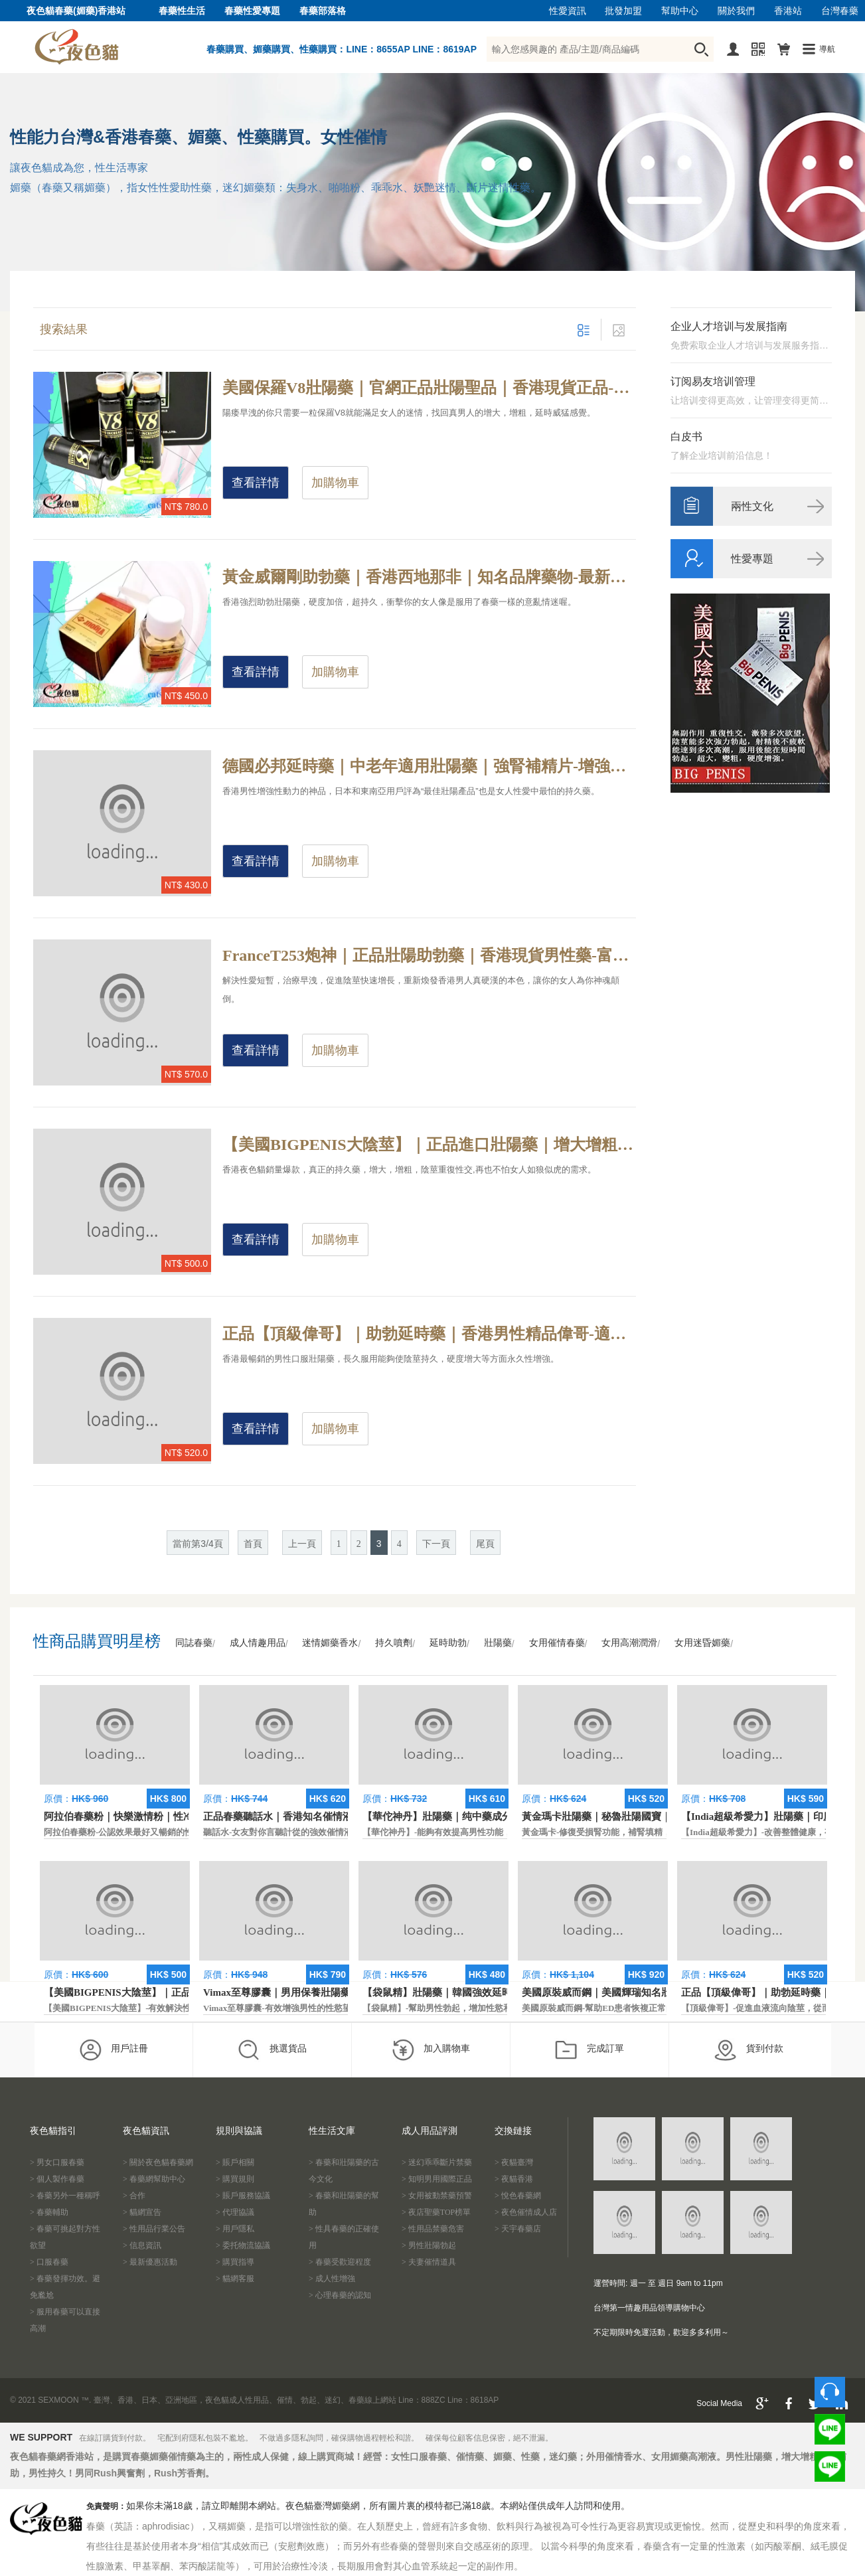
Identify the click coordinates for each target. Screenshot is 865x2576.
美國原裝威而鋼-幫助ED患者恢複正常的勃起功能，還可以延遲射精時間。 (663, 2008)
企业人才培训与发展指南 (728, 326)
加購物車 (335, 482)
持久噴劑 (393, 1643)
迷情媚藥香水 (330, 1643)
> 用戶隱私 (235, 2228)
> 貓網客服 (235, 2278)
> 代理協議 (235, 2212)
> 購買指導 (235, 2262)
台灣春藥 (839, 11)
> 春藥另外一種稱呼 (65, 2195)
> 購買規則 (235, 2179)
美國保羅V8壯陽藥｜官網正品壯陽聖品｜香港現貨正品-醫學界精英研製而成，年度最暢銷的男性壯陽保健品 (429, 387)
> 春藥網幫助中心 (154, 2179)
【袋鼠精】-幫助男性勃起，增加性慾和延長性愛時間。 (467, 2008)
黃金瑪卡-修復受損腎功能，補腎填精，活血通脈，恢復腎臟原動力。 (652, 1832)
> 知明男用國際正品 (437, 2179)
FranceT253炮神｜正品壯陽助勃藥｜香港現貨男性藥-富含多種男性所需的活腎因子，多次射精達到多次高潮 (429, 955)
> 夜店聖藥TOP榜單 (436, 2212)
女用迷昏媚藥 (702, 1643)
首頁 (253, 1544)
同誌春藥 (193, 1643)
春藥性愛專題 (252, 11)
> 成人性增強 (332, 2278)
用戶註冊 (113, 2049)
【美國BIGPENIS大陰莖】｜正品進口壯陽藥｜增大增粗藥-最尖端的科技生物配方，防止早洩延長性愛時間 (429, 1144)
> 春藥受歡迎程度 (340, 2262)
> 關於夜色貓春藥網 (158, 2162)
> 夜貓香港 (514, 2179)
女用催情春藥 (557, 1643)
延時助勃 (448, 1643)
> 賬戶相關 (235, 2162)
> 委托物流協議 (243, 2245)
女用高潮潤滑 (629, 1643)
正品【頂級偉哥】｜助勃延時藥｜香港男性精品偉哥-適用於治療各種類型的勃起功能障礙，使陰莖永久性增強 (429, 1333)
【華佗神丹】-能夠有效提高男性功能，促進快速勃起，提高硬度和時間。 (501, 1832)
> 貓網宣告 (142, 2212)
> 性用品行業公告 (154, 2228)
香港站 (788, 11)
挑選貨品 (272, 2049)
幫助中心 (679, 11)
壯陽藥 (498, 1643)
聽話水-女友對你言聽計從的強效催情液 (278, 1832)
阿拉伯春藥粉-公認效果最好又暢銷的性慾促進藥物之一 (149, 1832)
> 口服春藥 (49, 2262)
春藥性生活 (182, 11)
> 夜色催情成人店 (526, 2212)
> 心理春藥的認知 (340, 2295)
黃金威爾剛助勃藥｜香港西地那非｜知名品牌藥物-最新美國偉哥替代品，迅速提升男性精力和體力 (429, 577)
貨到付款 (748, 2049)
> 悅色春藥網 (518, 2195)
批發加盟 (623, 11)
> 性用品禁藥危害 (433, 2228)
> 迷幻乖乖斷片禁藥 (437, 2162)
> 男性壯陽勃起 (429, 2245)
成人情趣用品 (257, 1643)
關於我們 (736, 11)
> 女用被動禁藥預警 (437, 2195)
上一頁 (302, 1544)
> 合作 (134, 2195)
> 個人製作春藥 (57, 2179)
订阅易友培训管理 (712, 381)
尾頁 (485, 1544)
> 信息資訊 (142, 2245)
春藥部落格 (322, 11)
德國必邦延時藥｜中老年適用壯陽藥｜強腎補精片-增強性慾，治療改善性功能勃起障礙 (429, 766)
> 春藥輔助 (49, 2212)
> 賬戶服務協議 (243, 2195)
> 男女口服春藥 (57, 2162)
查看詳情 (255, 482)
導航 (827, 49)
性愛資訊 (567, 11)
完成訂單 (589, 2049)
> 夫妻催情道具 (429, 2262)
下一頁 (436, 1544)
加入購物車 (430, 2049)
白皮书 (686, 436)
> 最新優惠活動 (150, 2262)
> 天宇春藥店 (518, 2228)
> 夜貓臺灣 (514, 2162)
